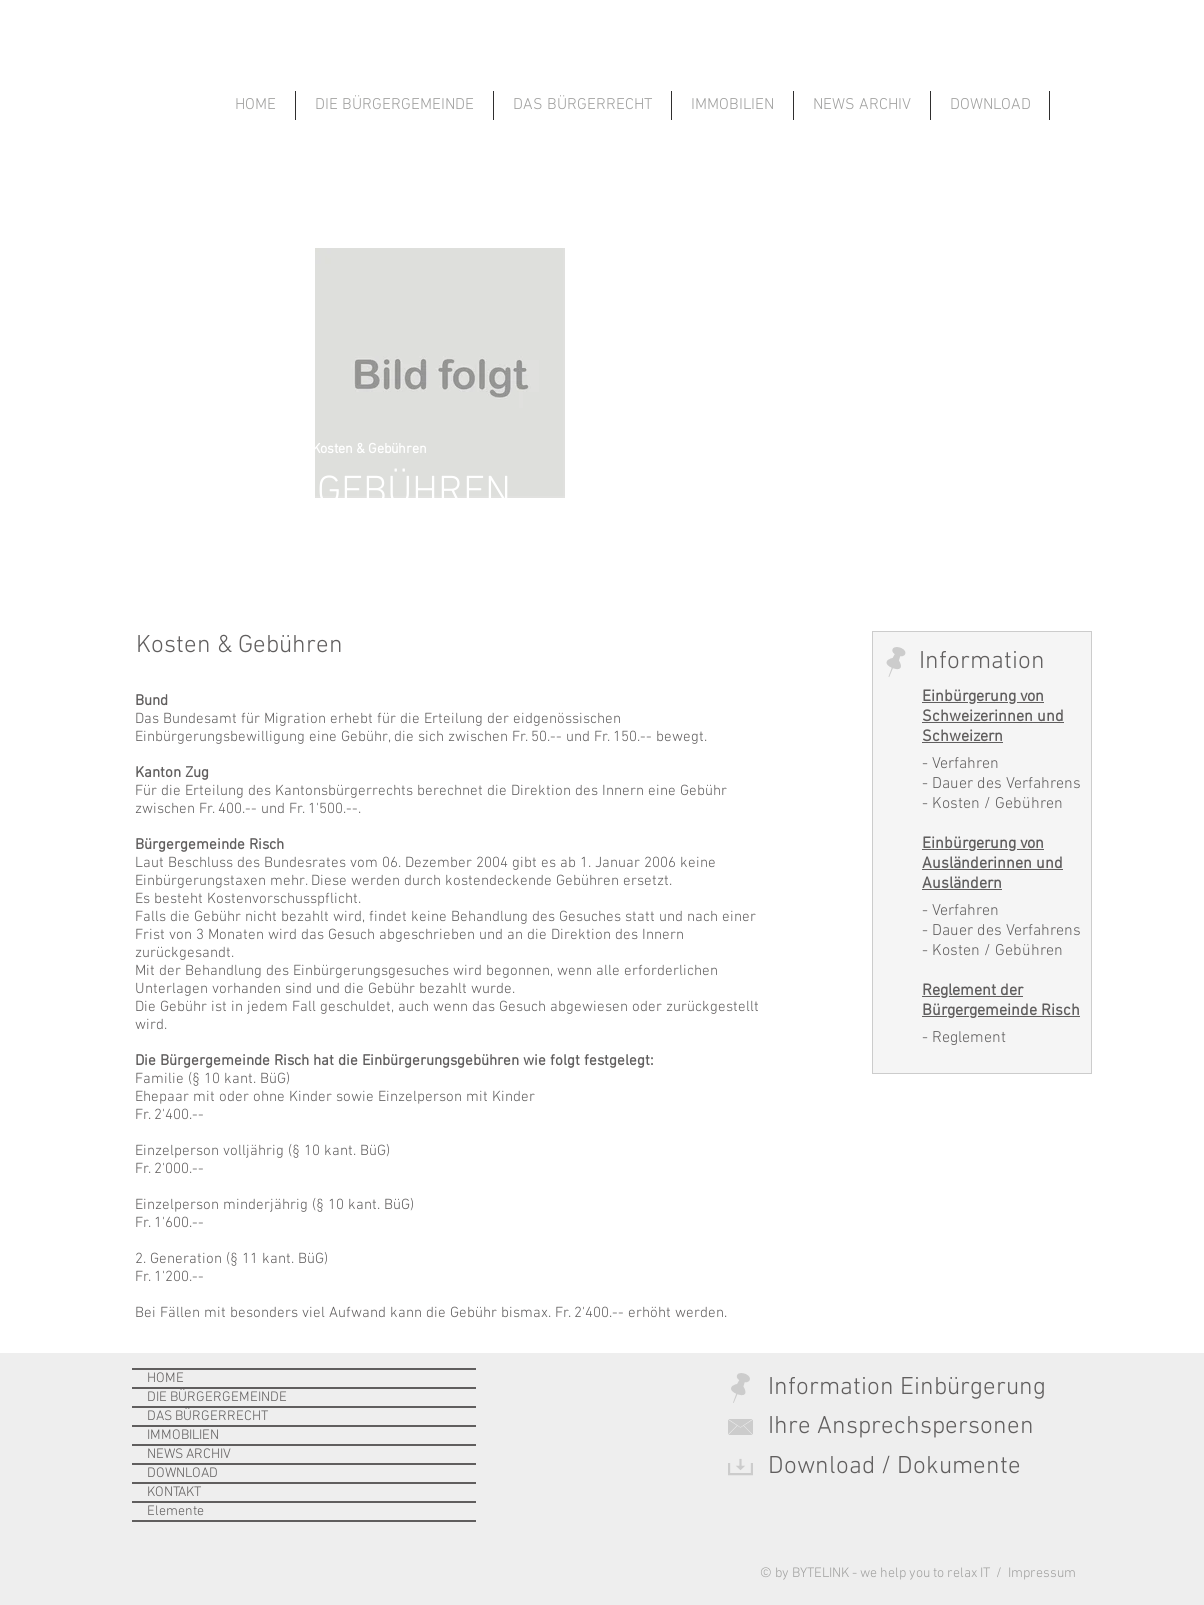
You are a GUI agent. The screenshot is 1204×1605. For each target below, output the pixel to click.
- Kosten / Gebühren (992, 804)
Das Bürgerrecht (243, 449)
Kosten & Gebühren (369, 449)
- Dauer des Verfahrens (1001, 784)
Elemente (175, 1511)
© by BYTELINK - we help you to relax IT (876, 1573)
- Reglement (964, 1038)
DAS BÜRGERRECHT (207, 1416)
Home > (156, 449)
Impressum (1040, 1573)
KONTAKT (174, 1492)
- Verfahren (960, 764)
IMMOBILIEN (183, 1435)
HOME (165, 1378)
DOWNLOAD (182, 1473)
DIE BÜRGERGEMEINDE (217, 1397)
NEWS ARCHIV (189, 1454)
